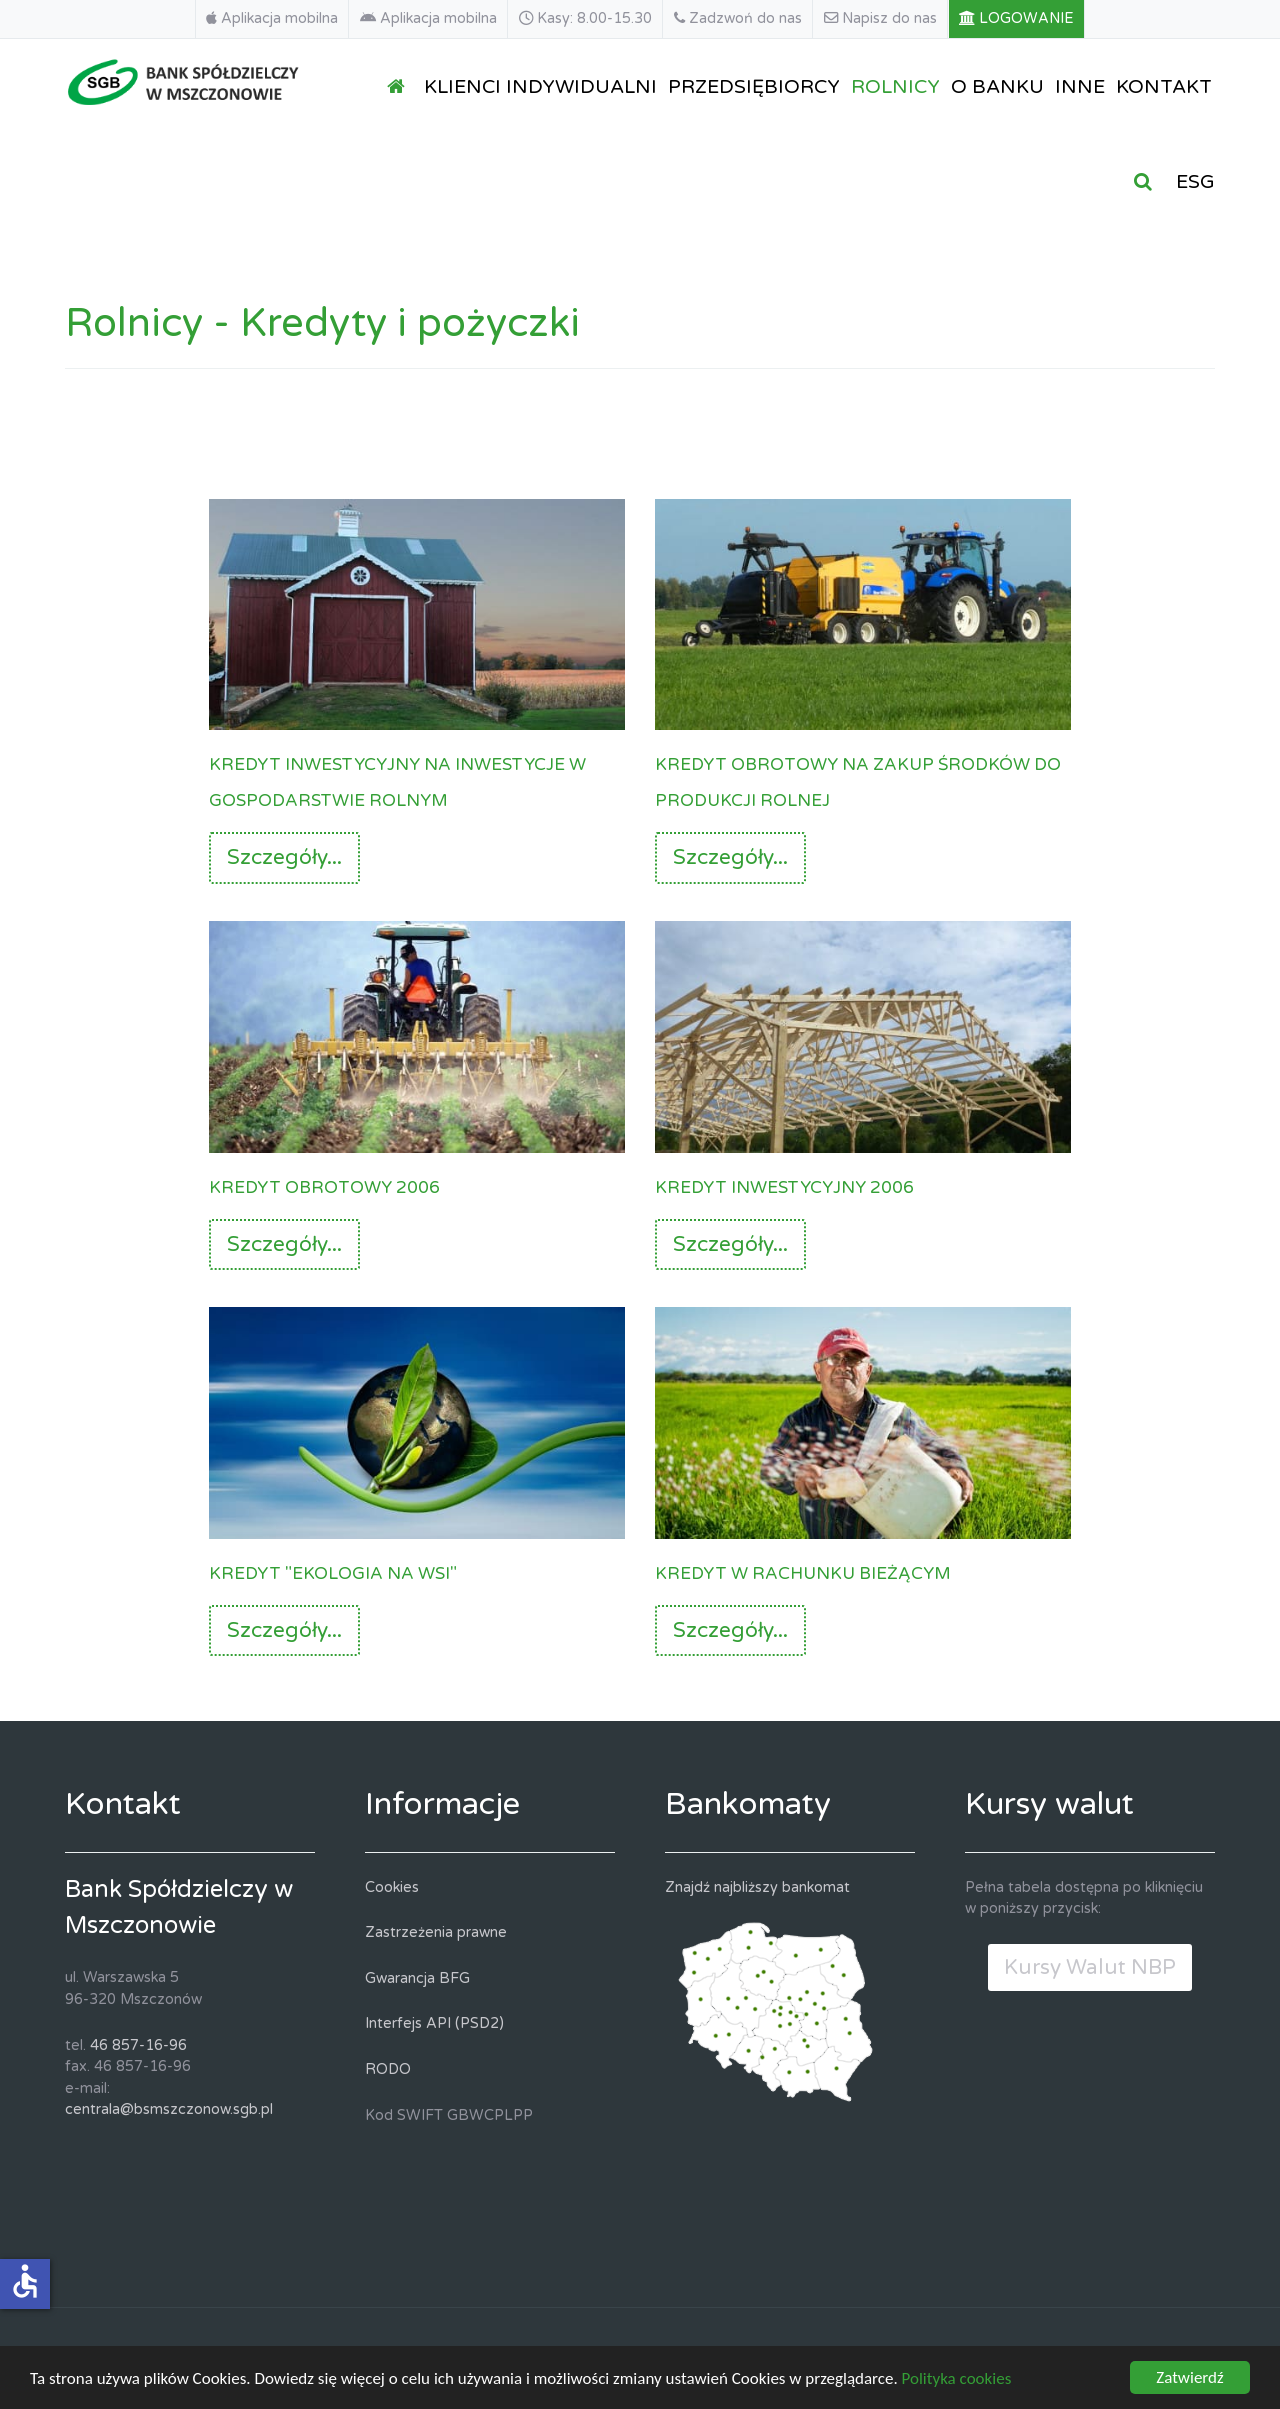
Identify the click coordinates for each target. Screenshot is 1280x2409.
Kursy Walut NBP (1090, 1967)
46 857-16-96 (138, 2045)
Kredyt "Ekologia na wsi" (333, 1571)
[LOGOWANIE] (1017, 19)
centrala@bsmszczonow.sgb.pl (169, 2109)
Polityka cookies (957, 2381)
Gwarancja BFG (417, 1978)
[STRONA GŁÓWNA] (400, 85)
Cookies (392, 1887)
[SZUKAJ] (1147, 180)
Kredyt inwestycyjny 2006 (784, 1185)
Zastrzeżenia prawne (436, 1932)
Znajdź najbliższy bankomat (757, 1887)
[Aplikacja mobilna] (272, 19)
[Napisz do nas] (881, 19)
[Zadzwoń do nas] (738, 19)
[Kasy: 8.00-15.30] (586, 19)
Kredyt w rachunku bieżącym (803, 1571)
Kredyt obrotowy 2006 (324, 1185)
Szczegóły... (284, 857)
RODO (388, 2069)
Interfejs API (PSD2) (434, 2023)
